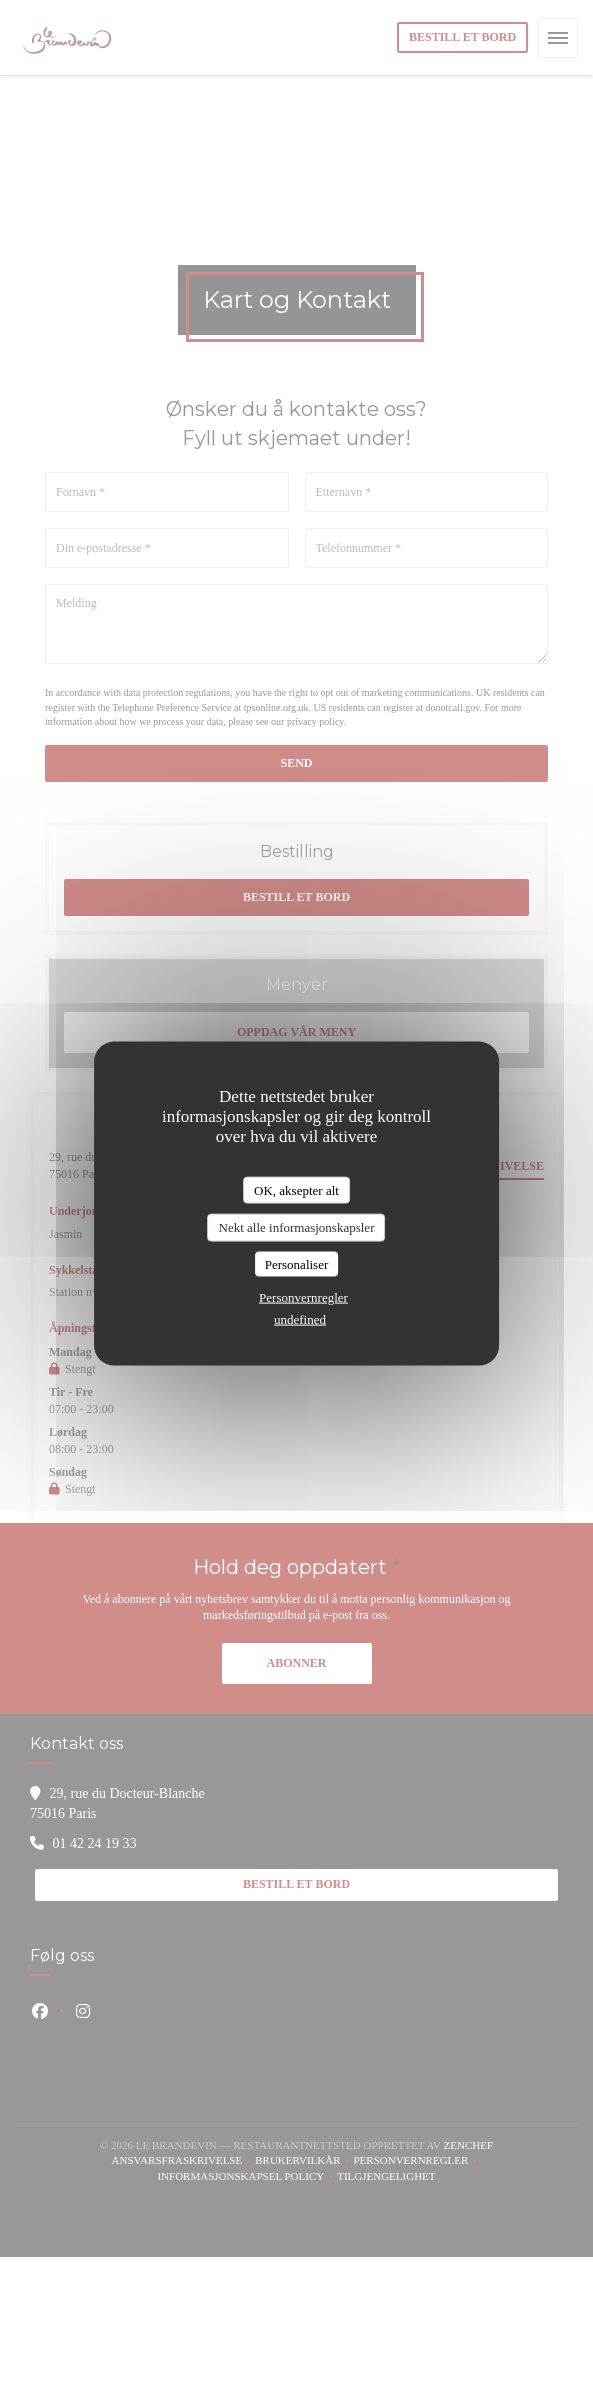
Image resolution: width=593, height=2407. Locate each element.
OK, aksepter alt (296, 1189)
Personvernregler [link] (303, 1297)
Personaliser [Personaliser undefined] (297, 1263)
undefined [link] (300, 1319)
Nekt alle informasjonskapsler (297, 1227)
